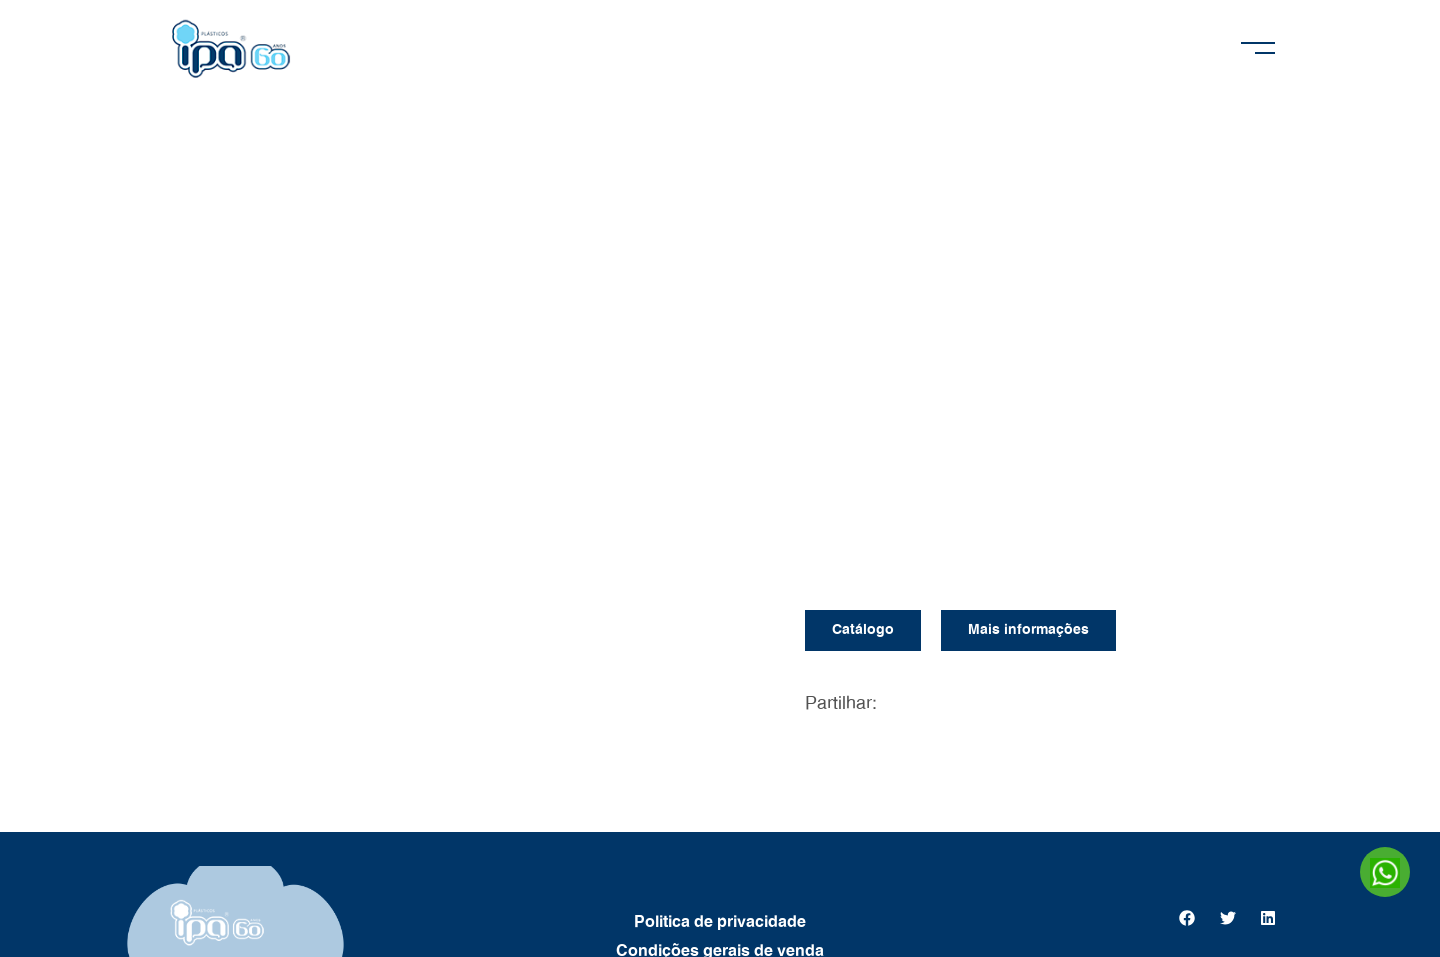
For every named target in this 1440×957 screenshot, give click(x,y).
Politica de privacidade (720, 922)
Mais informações (1028, 630)
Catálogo (863, 630)
